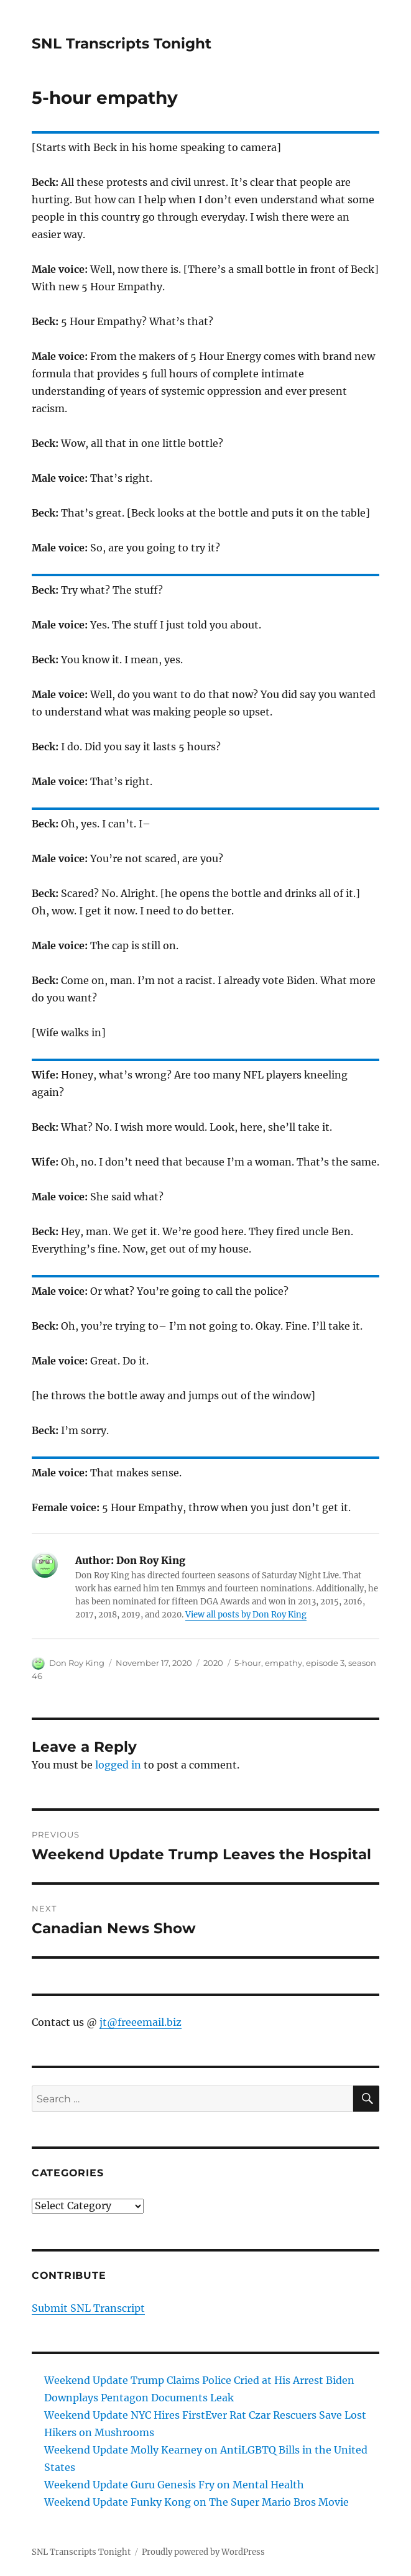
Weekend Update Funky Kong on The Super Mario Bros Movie (196, 2502)
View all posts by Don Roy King (246, 1614)
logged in (118, 1765)
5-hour (247, 1663)
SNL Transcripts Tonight (121, 43)
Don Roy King (76, 1663)
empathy (283, 1663)
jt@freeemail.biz (140, 2022)
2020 (213, 1663)
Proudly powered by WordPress (203, 2552)
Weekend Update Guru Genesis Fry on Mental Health (174, 2484)
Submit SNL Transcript (88, 2308)
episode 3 (325, 1663)
